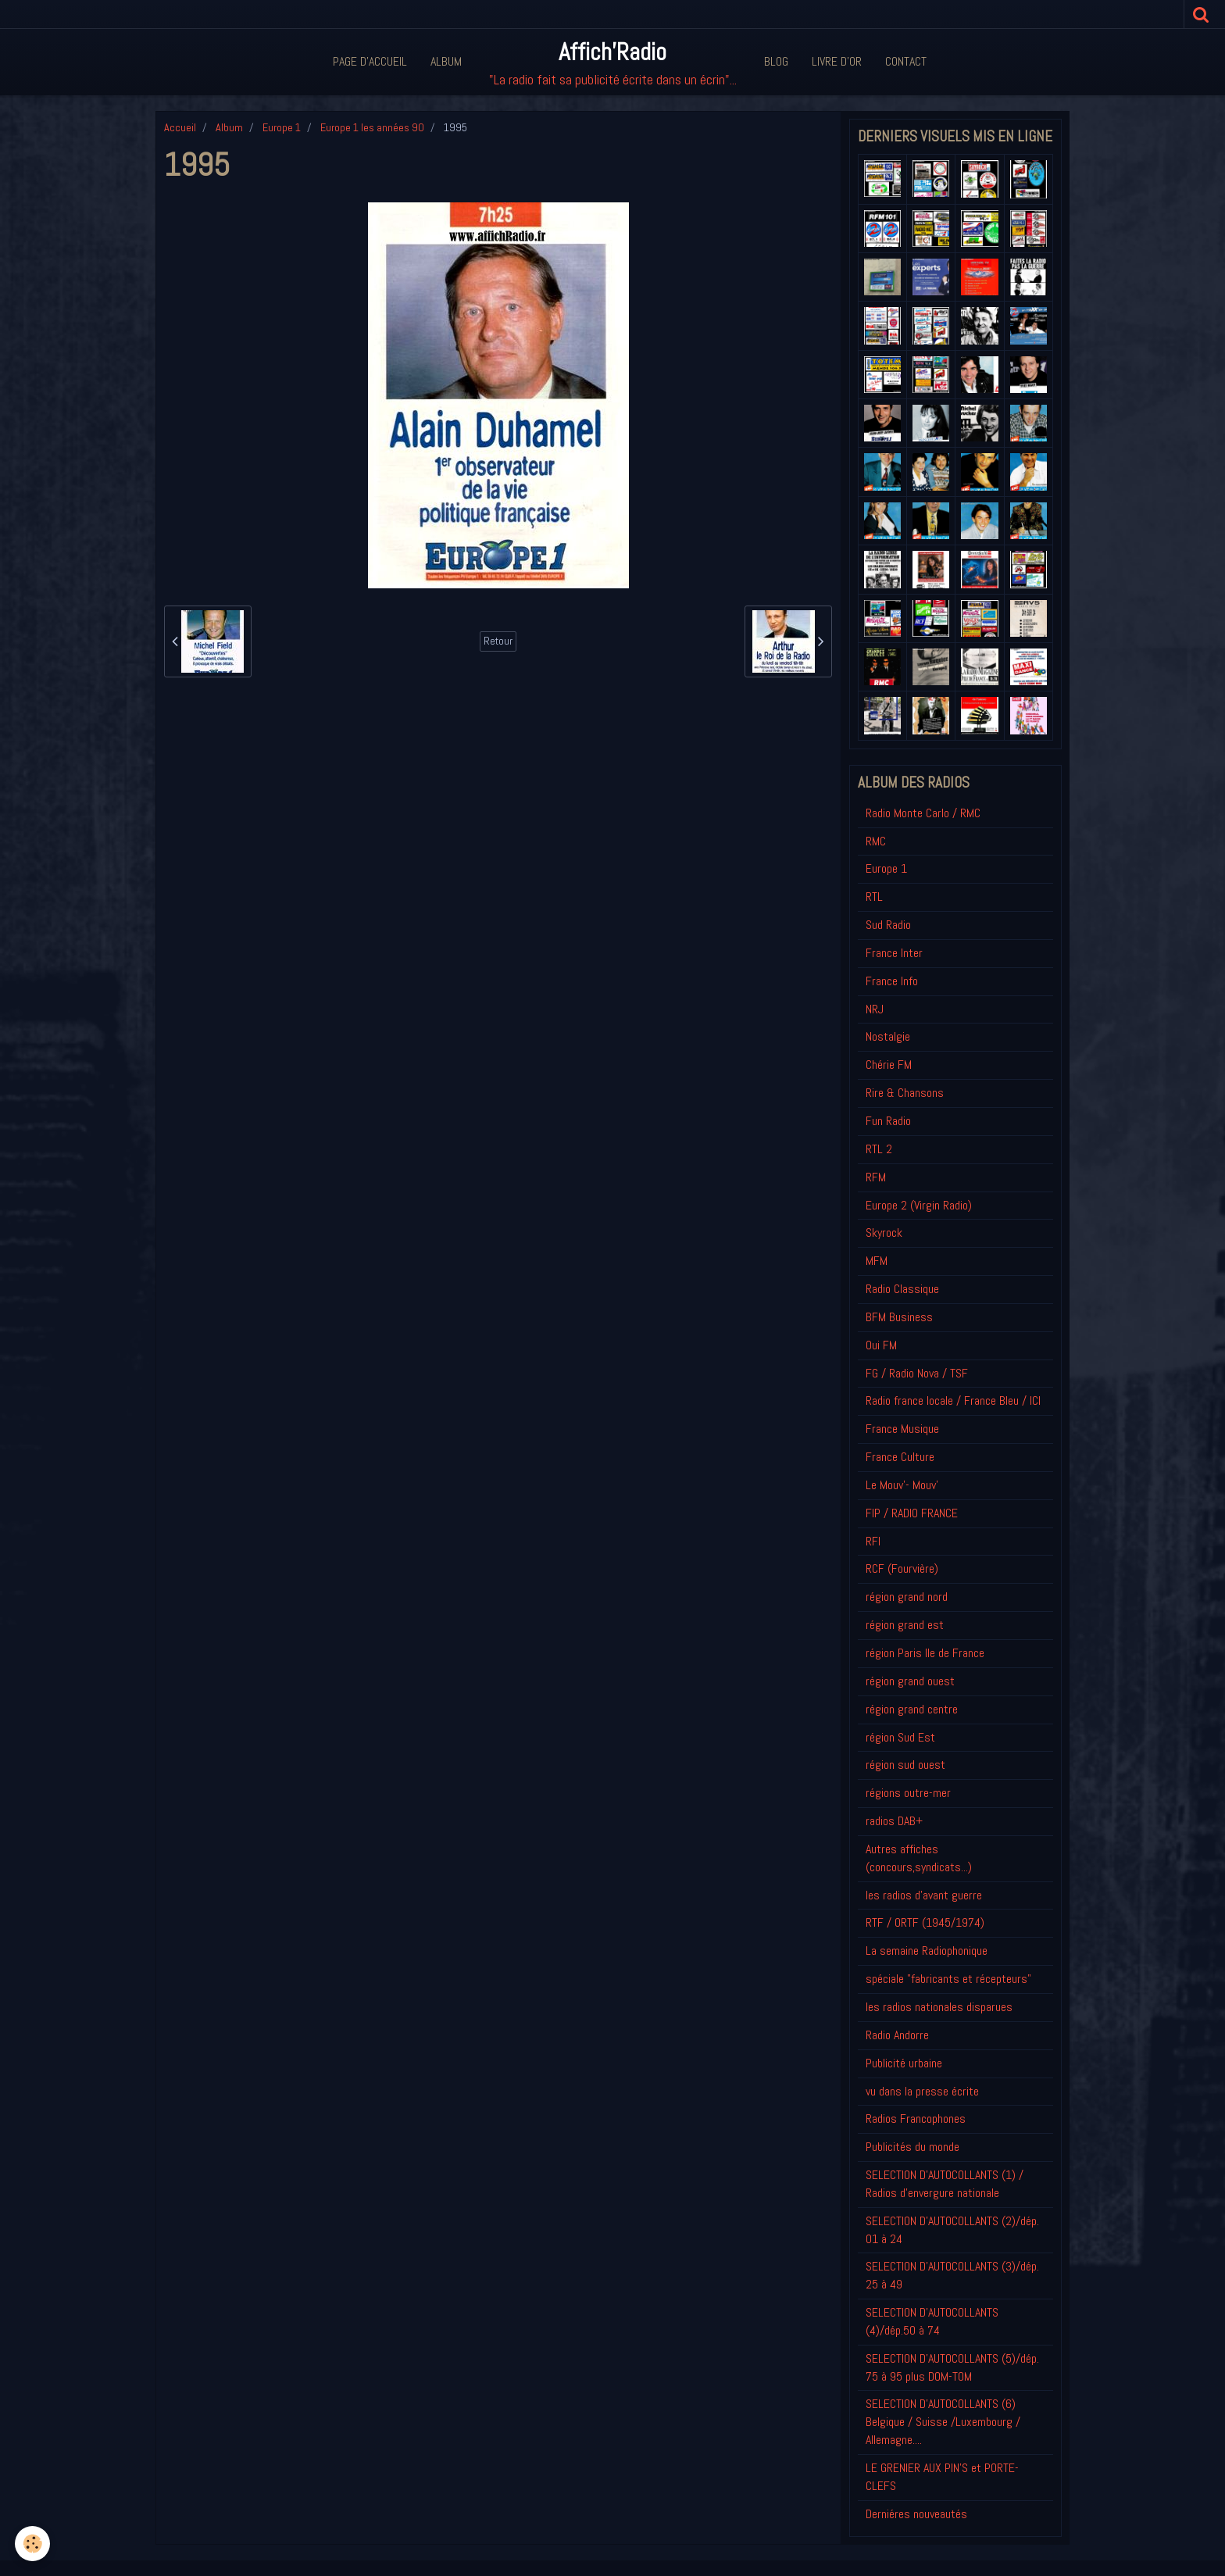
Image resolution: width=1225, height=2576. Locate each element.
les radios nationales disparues (939, 2007)
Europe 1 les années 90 (372, 127)
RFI (873, 1541)
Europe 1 (281, 127)
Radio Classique (902, 1289)
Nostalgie (888, 1036)
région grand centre (912, 1709)
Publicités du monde (912, 2146)
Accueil (180, 127)
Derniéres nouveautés (916, 2514)
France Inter (894, 953)
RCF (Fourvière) (902, 1568)
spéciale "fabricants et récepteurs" (948, 1978)
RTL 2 (879, 1149)
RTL (874, 896)
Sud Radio (888, 924)
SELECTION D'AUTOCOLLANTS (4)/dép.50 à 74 (932, 2321)
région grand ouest (910, 1681)
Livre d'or (837, 61)
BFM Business (899, 1317)
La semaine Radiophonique (927, 1950)
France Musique (902, 1428)
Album (446, 61)
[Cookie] (33, 2543)
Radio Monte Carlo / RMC (923, 813)
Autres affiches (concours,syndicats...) (919, 1858)
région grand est (905, 1625)
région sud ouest (905, 1764)
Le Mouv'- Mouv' (902, 1485)
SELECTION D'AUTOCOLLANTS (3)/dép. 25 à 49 (952, 2275)
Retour (498, 641)
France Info (892, 981)
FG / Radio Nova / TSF (917, 1373)
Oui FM (881, 1345)
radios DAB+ (894, 1821)
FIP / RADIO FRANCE (912, 1513)
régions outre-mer (908, 1793)
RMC (876, 841)
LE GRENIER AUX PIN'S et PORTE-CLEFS (942, 2477)
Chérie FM (889, 1064)
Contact (906, 61)
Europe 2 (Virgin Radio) (919, 1205)
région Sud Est (900, 1737)
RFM (876, 1177)
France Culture (900, 1457)
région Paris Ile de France (925, 1653)
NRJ (875, 1009)
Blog (776, 61)
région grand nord (907, 1596)
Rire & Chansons (905, 1092)
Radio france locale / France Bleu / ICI (953, 1400)
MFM (877, 1260)
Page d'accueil (370, 61)
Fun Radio (888, 1121)
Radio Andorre (897, 2035)
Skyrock (884, 1232)
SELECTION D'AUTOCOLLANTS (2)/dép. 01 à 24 (952, 2230)
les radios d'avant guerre (924, 1895)
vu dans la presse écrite (922, 2091)
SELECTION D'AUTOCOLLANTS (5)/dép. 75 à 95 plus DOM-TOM (952, 2367)
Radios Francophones (916, 2118)
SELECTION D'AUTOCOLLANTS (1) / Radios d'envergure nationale (944, 2184)
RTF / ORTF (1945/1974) (925, 1922)
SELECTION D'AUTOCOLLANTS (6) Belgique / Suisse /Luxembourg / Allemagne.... (943, 2422)
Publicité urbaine (904, 2063)
